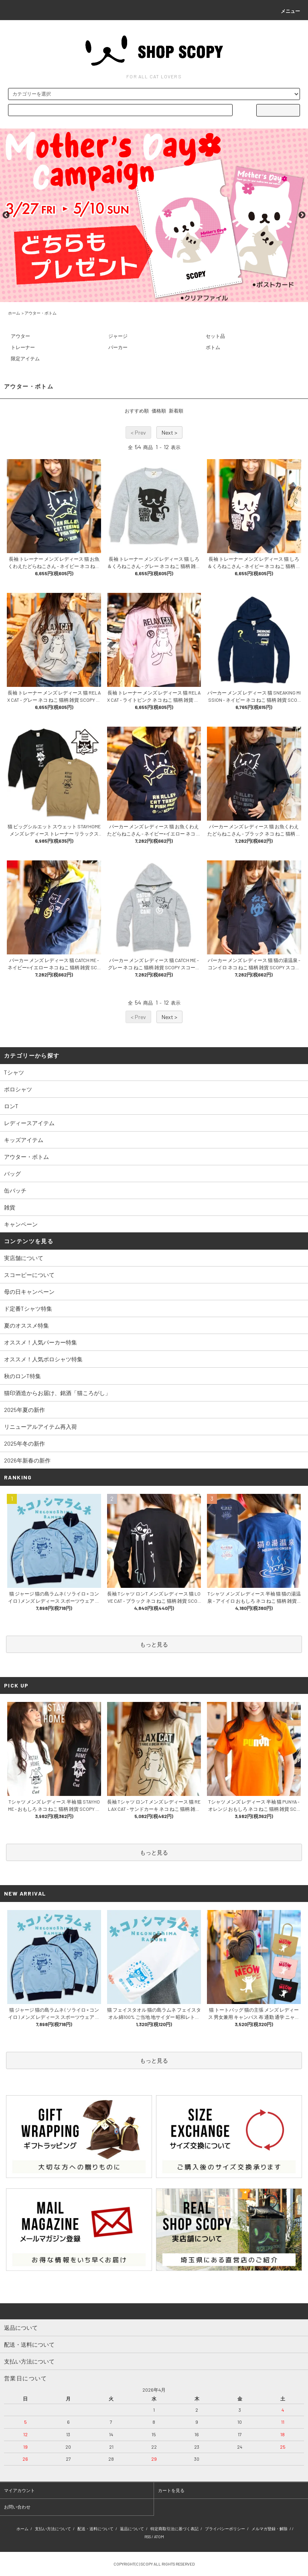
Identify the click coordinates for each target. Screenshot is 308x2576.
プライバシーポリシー (225, 2528)
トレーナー (23, 347)
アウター (20, 336)
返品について (132, 2528)
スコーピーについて (29, 1274)
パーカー (118, 347)
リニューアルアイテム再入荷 (40, 1426)
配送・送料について (95, 2528)
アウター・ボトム (40, 313)
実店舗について (23, 1257)
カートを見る (171, 2490)
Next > (169, 432)
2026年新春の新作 (27, 1460)
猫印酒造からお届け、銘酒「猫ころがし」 (57, 1392)
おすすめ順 (137, 410)
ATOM (159, 2536)
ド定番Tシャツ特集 (28, 1308)
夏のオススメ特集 (26, 1325)
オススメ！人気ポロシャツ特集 (43, 1359)
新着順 (176, 410)
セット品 (215, 336)
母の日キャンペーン (29, 1291)
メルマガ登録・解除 (269, 2528)
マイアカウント (19, 2490)
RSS (147, 2536)
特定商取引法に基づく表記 (174, 2528)
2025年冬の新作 (24, 1443)
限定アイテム (25, 358)
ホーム (14, 313)
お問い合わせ (17, 2506)
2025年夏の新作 (24, 1409)
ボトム (213, 347)
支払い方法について (53, 2528)
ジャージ (118, 336)
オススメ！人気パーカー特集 (40, 1342)
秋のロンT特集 (22, 1376)
